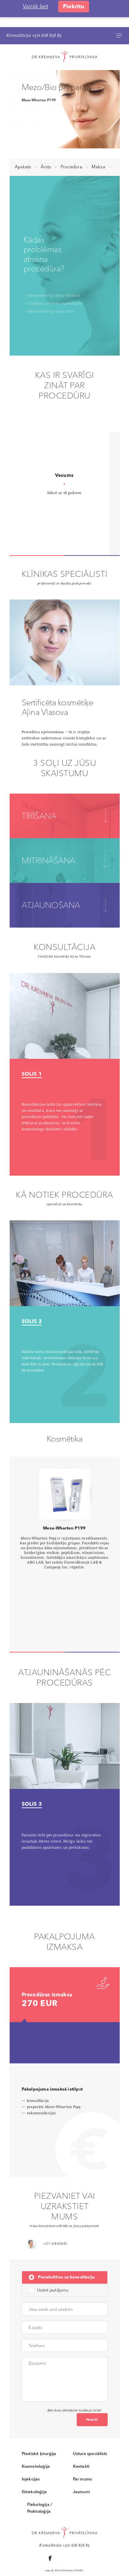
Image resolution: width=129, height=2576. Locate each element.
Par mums (82, 2451)
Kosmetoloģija (36, 2439)
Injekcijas (31, 2451)
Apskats (23, 139)
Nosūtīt (92, 2392)
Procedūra (71, 139)
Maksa (98, 139)
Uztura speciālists (90, 2426)
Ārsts (46, 139)
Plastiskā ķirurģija (39, 2426)
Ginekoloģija (34, 2464)
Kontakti (81, 2439)
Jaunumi (81, 2464)
